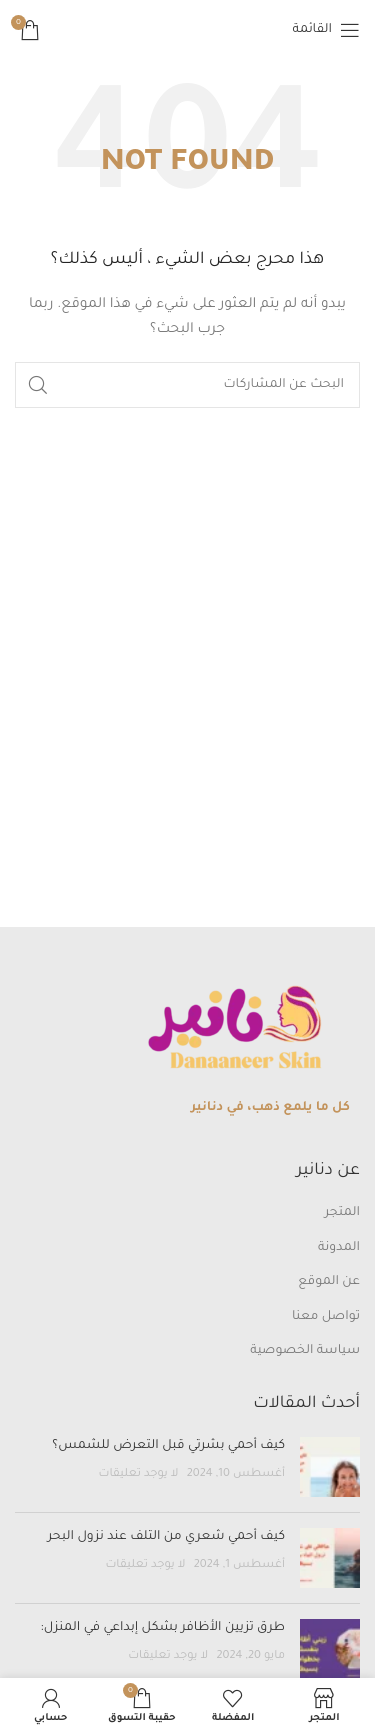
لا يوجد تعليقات (138, 1474)
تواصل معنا (326, 1317)
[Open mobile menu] (326, 30)
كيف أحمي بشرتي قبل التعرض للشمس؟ (168, 1446)
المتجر (342, 1213)
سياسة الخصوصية (305, 1351)
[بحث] (187, 385)
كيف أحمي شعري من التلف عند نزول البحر (166, 1537)
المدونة (339, 1248)
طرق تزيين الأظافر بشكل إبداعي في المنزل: (161, 1628)
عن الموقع (329, 1282)
